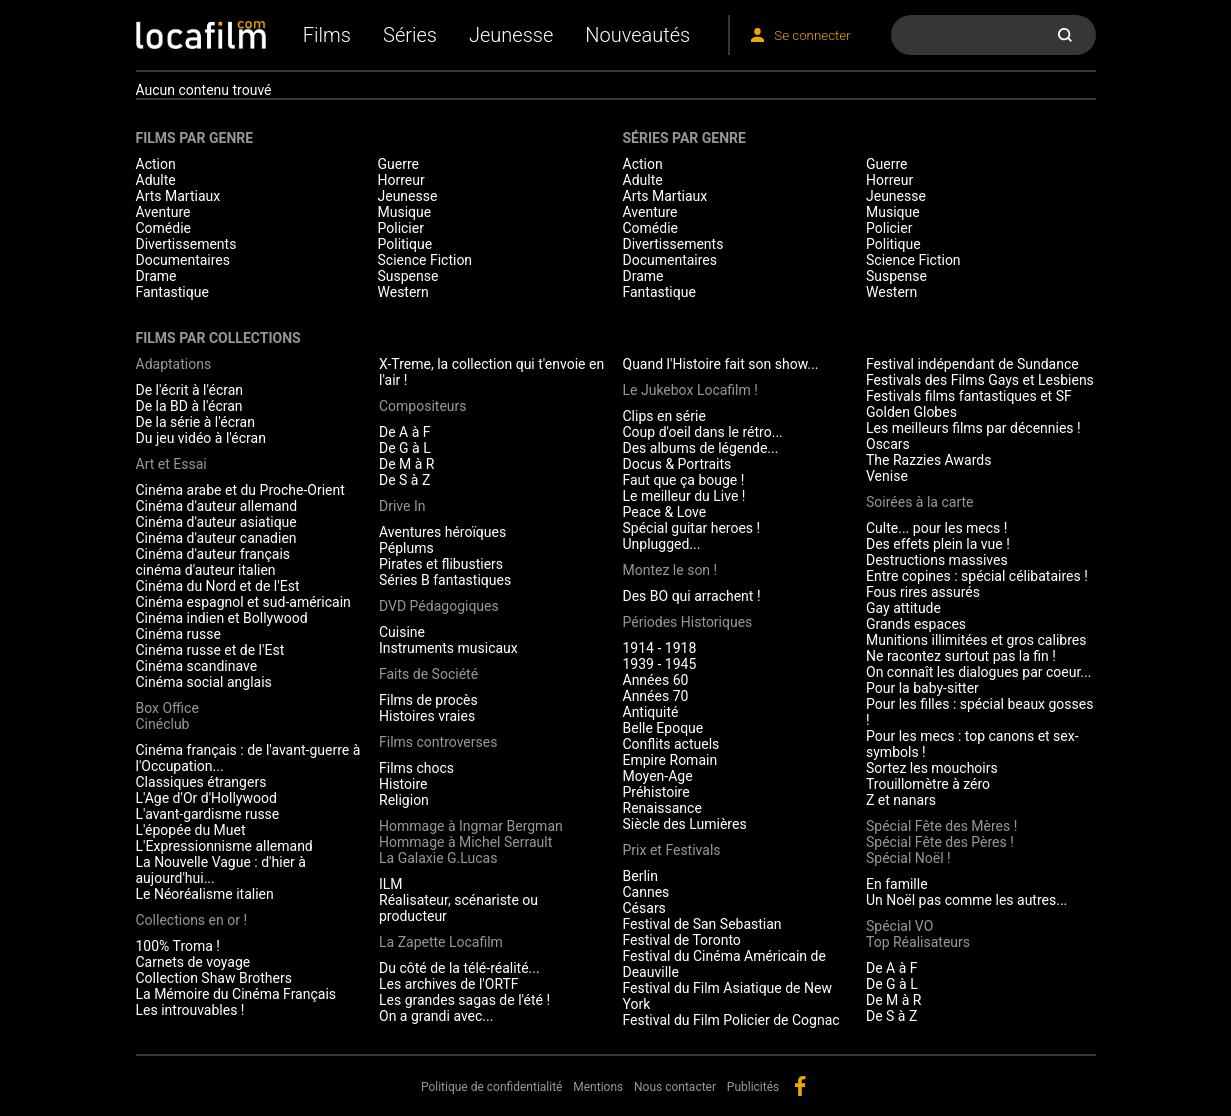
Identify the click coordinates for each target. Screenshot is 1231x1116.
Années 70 (656, 696)
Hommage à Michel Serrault (465, 842)
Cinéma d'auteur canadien (216, 538)
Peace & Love (665, 512)
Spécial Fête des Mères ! (941, 826)
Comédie (164, 228)
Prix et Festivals (672, 850)
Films (327, 35)
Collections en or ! (192, 920)
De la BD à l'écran (189, 406)
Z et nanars (901, 800)
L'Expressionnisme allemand (224, 846)
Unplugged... (662, 544)
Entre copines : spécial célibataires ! (977, 576)
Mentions (598, 1087)
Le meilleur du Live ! (684, 496)
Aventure (163, 212)
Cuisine (402, 632)
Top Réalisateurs (918, 942)
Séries (410, 35)
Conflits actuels (671, 744)
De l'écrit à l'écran (190, 390)
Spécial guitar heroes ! (692, 528)
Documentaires (183, 260)
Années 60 (656, 680)
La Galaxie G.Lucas (438, 858)
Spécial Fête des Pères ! (940, 842)
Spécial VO (899, 926)
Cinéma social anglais (204, 682)
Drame (156, 276)
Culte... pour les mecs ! (936, 528)
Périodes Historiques (688, 622)
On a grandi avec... (436, 1016)
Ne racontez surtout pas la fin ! (961, 656)
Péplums (406, 548)
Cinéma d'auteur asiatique (216, 522)
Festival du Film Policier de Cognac (731, 1020)
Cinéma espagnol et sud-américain (243, 602)
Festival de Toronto (682, 940)
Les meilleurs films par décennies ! (973, 428)
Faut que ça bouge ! (684, 480)
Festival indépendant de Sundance (972, 364)
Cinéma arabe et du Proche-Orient (240, 490)
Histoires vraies (427, 716)
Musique (405, 212)
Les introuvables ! (190, 1010)
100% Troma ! (178, 946)
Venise (887, 476)
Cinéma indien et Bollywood (222, 618)
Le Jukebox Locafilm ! (690, 390)
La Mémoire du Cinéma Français (236, 994)
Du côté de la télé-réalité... (459, 968)
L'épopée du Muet (191, 830)
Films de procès (428, 700)
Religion (404, 800)
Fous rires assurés (923, 592)
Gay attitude (903, 608)
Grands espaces (916, 624)
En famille (897, 884)
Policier (401, 228)
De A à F (405, 432)
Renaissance (662, 808)
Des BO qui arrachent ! (692, 596)
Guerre (398, 164)
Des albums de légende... (701, 448)
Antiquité (651, 712)
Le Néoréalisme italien (205, 894)
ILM (391, 884)
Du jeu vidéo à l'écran (201, 438)
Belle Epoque (663, 728)
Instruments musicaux (448, 648)
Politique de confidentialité (492, 1087)
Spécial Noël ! (908, 858)
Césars (644, 908)
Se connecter (812, 35)
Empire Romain (670, 760)
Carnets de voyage (193, 962)
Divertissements (186, 244)
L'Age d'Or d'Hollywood (206, 798)
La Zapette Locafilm (441, 942)
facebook (800, 1086)
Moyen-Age (658, 776)
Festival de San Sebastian (702, 924)
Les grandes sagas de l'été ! (464, 1000)
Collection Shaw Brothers (214, 978)
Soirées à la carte (919, 502)
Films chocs (416, 768)
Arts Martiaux (178, 196)
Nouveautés (637, 35)
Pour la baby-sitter (922, 688)
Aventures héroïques (442, 532)
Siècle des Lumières (685, 824)
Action (156, 164)
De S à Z (404, 480)
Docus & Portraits (677, 464)
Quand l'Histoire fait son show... (721, 364)
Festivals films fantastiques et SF (969, 396)
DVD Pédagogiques (439, 606)
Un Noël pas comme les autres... (966, 900)
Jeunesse (511, 35)
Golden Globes (911, 412)
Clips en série (664, 416)
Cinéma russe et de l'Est (210, 650)
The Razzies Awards (928, 460)
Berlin (640, 876)
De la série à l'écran (195, 422)
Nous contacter (675, 1087)
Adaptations (174, 364)
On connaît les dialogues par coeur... (978, 672)
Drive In (402, 506)
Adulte (156, 180)
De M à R (407, 464)
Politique (405, 244)
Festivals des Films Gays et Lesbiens (980, 380)
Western (403, 292)
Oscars (888, 444)
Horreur (401, 180)
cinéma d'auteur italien (206, 570)
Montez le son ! (670, 570)
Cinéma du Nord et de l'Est (218, 586)
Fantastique (172, 292)
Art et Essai (171, 464)
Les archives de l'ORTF (449, 984)
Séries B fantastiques (445, 580)
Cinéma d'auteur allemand (217, 506)
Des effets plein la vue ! (938, 544)
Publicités (753, 1087)
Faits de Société (428, 674)
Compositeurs (423, 406)
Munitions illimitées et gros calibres (976, 640)
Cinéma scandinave (197, 666)
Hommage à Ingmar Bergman (471, 826)
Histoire (403, 784)
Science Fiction (425, 260)
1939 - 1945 (660, 664)
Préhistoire (656, 792)
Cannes (646, 892)
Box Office (167, 708)
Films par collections (218, 338)
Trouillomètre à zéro (928, 784)
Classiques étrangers (201, 782)
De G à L (405, 448)
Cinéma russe (178, 634)
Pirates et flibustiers (441, 564)
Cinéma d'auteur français (213, 554)
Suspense (408, 276)
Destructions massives (937, 560)
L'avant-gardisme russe (208, 814)
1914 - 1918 (660, 648)
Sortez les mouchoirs (932, 768)
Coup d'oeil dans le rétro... (703, 432)
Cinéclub (163, 724)
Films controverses (438, 742)
